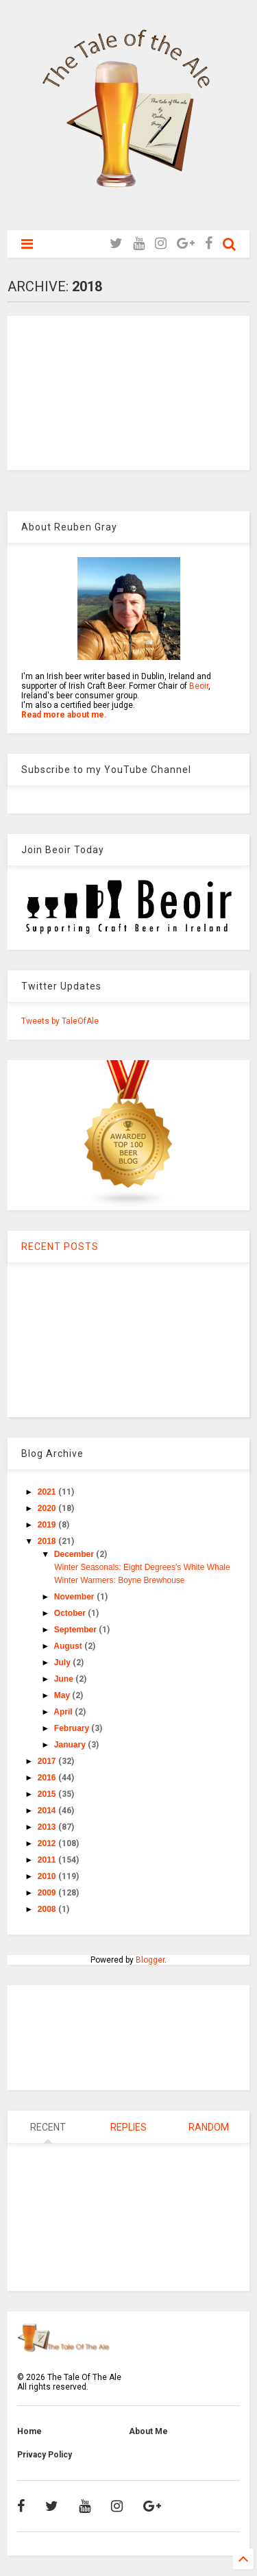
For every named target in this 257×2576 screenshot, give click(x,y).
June (64, 1679)
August (68, 1646)
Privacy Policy (44, 2455)
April (64, 1712)
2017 (48, 1761)
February (73, 1728)
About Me (148, 2431)
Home (29, 2431)
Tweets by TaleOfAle (60, 1021)
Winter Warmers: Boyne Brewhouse (119, 1580)
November (75, 1597)
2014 (48, 1810)
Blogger (150, 1960)
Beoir (198, 686)
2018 (48, 1541)
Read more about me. (64, 715)
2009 (48, 1893)
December (75, 1554)
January (71, 1745)
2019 (48, 1525)
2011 (48, 1860)
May (63, 1695)
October (71, 1613)
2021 (48, 1492)
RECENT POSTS (60, 1246)
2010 (48, 1876)
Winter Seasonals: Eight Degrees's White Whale (142, 1567)
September (76, 1629)
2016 (48, 1777)
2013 (48, 1827)
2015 (48, 1794)
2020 (48, 1508)
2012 (48, 1843)
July (63, 1662)
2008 (48, 1909)
